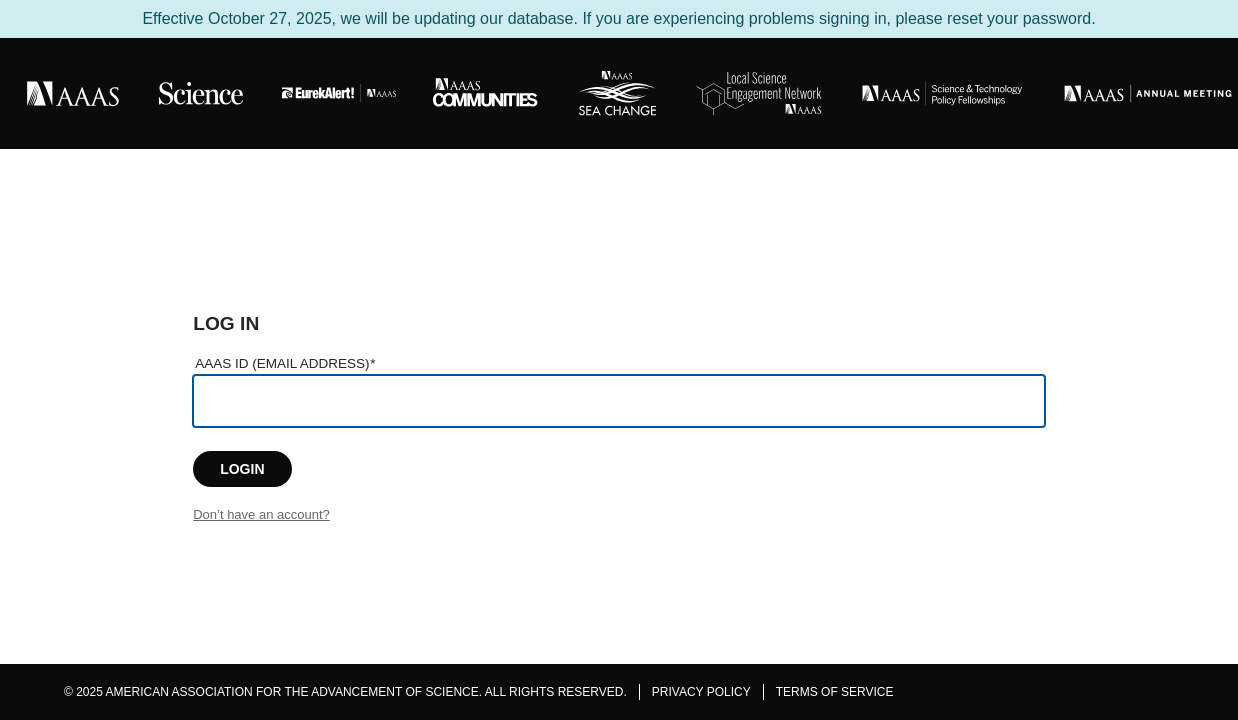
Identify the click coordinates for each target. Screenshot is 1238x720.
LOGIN (242, 469)
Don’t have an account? (261, 514)
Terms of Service (835, 692)
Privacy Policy (701, 692)
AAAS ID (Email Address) (285, 363)
